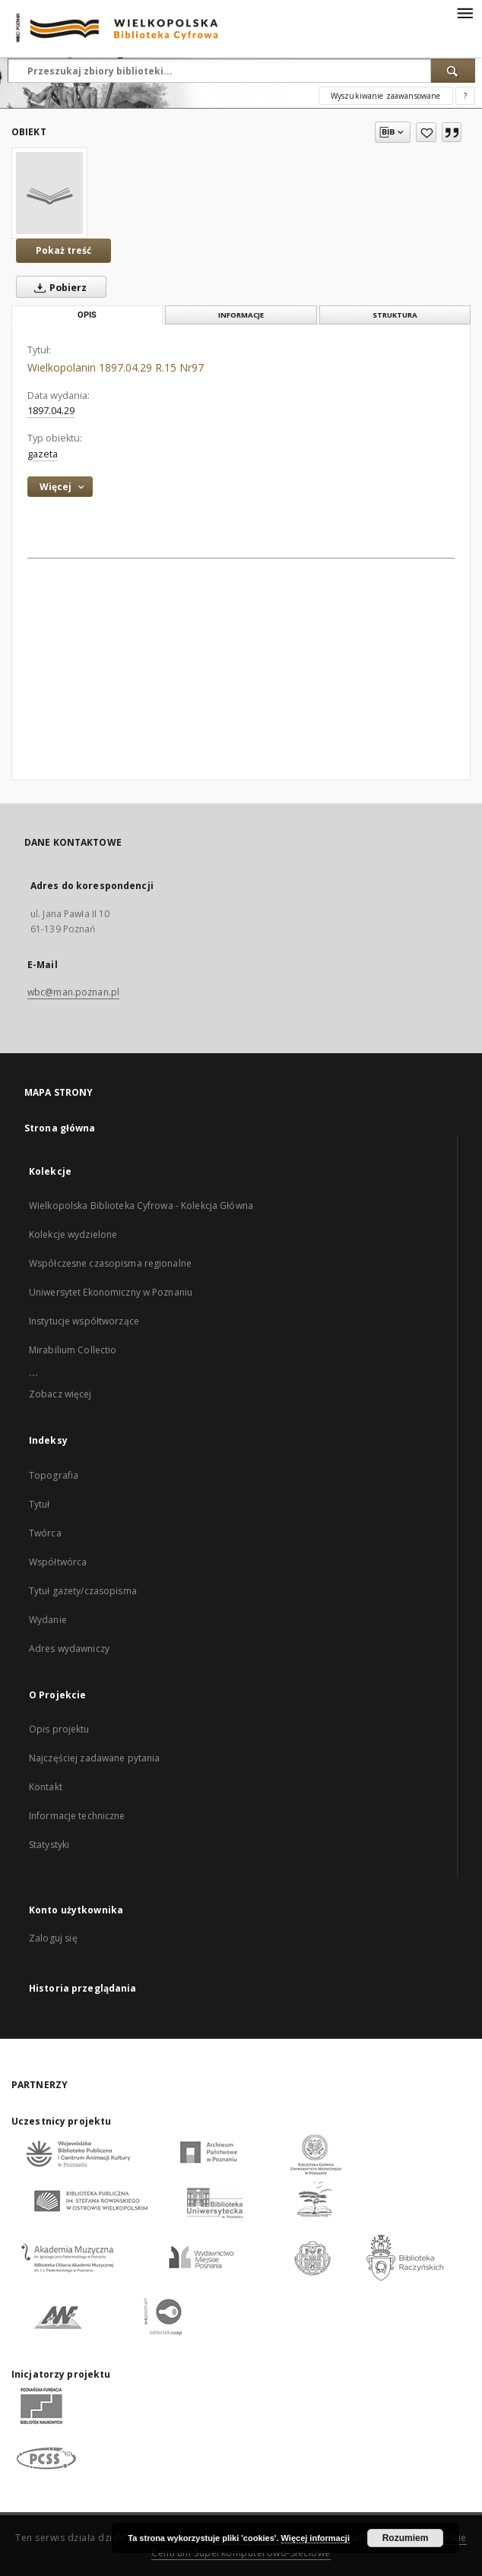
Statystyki (49, 1844)
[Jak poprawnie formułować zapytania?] (465, 96)
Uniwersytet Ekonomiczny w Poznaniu (110, 1292)
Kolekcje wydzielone (73, 1234)
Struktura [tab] (395, 315)
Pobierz (57, 287)
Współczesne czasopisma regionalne (110, 1263)
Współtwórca (58, 1561)
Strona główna (60, 1128)
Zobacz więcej (60, 1394)
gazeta (42, 454)
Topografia (53, 1475)
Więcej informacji (315, 2538)
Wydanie (48, 1619)
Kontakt (45, 1786)
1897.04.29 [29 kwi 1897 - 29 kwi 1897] (51, 410)
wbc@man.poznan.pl (73, 992)
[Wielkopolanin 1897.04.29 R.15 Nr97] (49, 193)
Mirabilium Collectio (72, 1349)
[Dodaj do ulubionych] (426, 132)
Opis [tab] (87, 315)
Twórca (45, 1533)
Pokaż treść (63, 250)
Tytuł (39, 1504)
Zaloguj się (53, 1938)
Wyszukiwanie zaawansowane (386, 95)
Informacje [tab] (241, 315)
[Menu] (464, 12)
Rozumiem (405, 2538)
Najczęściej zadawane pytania (94, 1758)
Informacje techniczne (77, 1815)
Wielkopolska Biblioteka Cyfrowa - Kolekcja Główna (141, 1205)
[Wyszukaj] (453, 71)
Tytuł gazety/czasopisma (83, 1590)
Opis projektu (59, 1729)
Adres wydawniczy (69, 1648)
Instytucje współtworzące (84, 1321)
